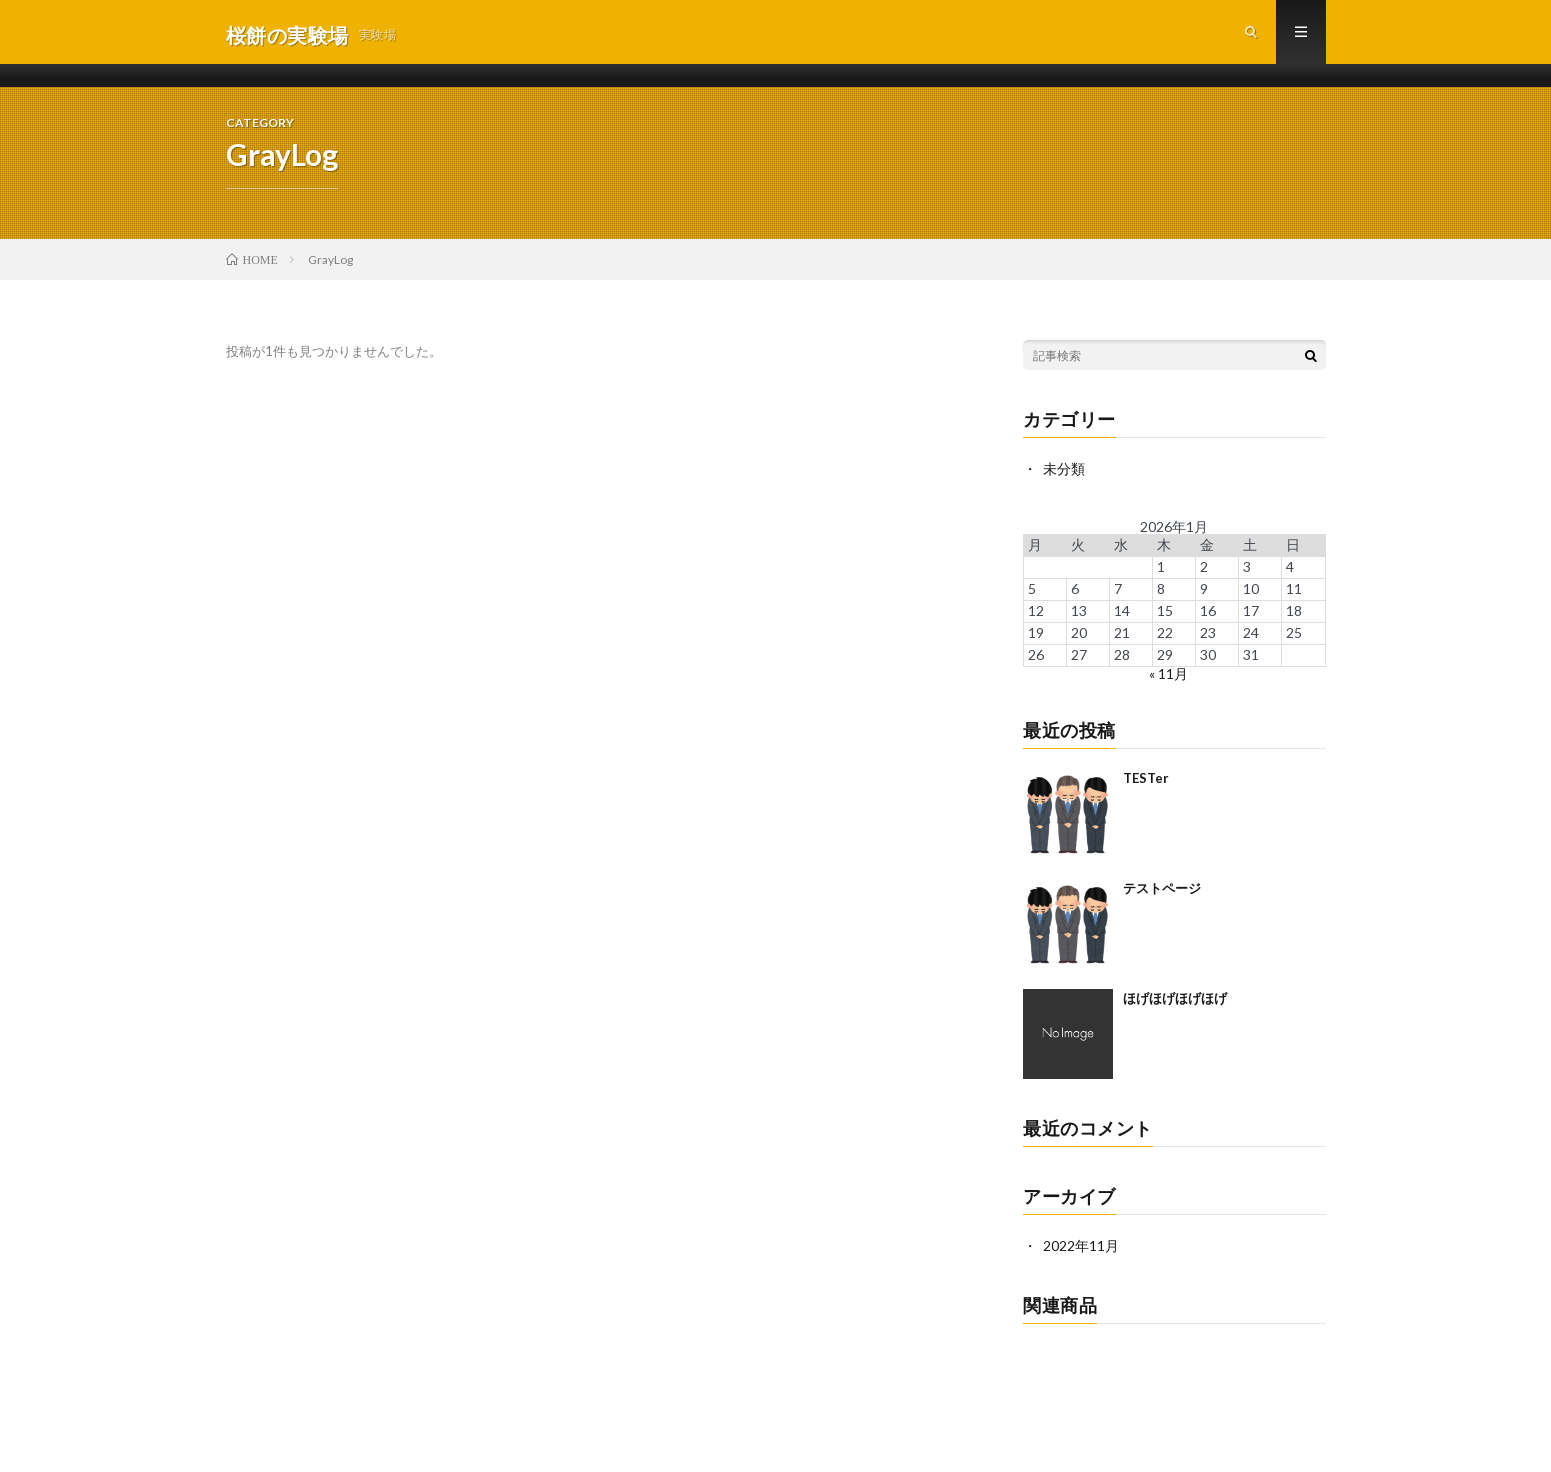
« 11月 (1168, 678)
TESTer (1146, 783)
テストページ (1162, 893)
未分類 (1064, 474)
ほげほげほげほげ (1175, 1003)
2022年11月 (1081, 1250)
